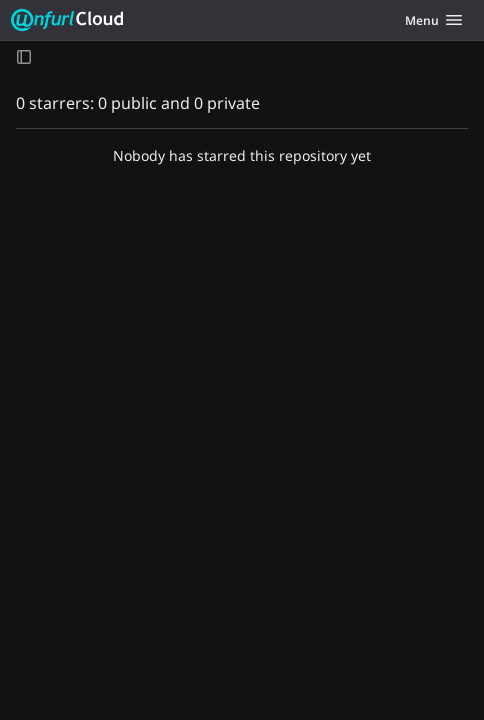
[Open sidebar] (24, 56)
